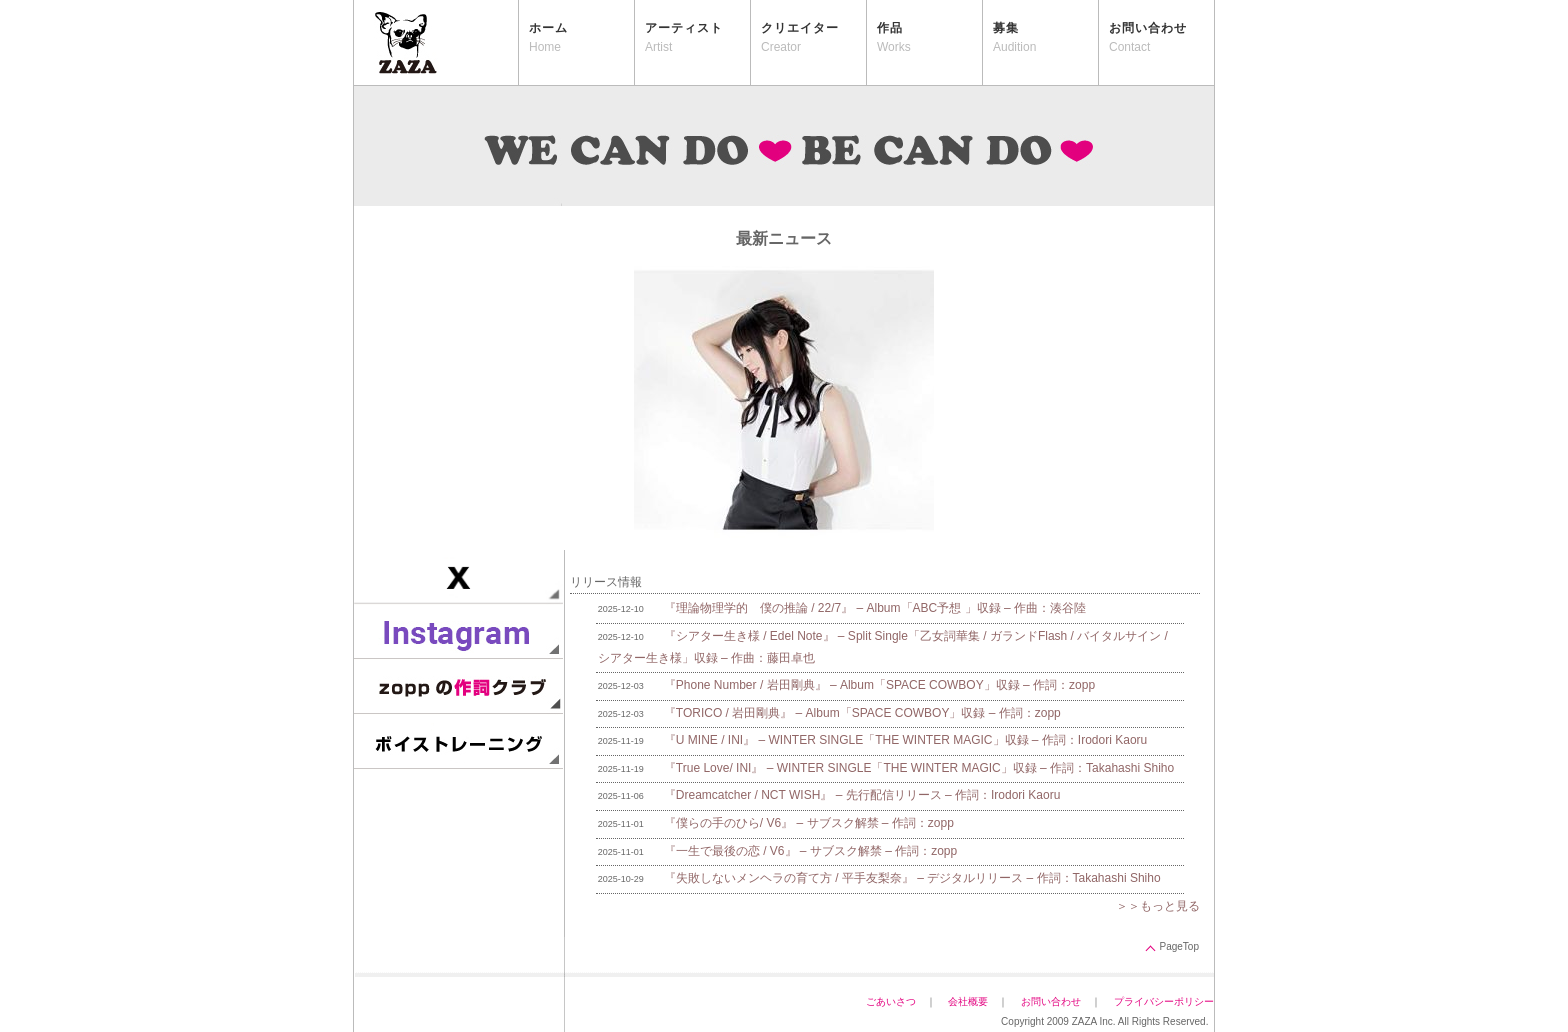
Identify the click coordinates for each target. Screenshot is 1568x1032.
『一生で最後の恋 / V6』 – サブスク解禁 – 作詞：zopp (810, 851)
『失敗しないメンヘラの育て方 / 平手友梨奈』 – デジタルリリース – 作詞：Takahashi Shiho (912, 878)
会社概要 (968, 1001)
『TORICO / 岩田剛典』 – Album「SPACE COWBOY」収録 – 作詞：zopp (862, 713)
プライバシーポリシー (1169, 1001)
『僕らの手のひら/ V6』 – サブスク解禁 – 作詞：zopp (809, 823)
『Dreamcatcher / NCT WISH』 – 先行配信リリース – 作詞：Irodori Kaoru (862, 795)
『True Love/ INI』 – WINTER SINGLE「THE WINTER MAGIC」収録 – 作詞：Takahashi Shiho (919, 768)
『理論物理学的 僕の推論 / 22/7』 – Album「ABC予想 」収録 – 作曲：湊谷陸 (875, 608)
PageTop (1179, 946)
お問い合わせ (1051, 1001)
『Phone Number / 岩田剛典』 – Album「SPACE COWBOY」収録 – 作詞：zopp (879, 685)
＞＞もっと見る (1158, 906)
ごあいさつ (891, 1001)
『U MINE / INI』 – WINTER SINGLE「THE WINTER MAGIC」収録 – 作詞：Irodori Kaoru (905, 740)
